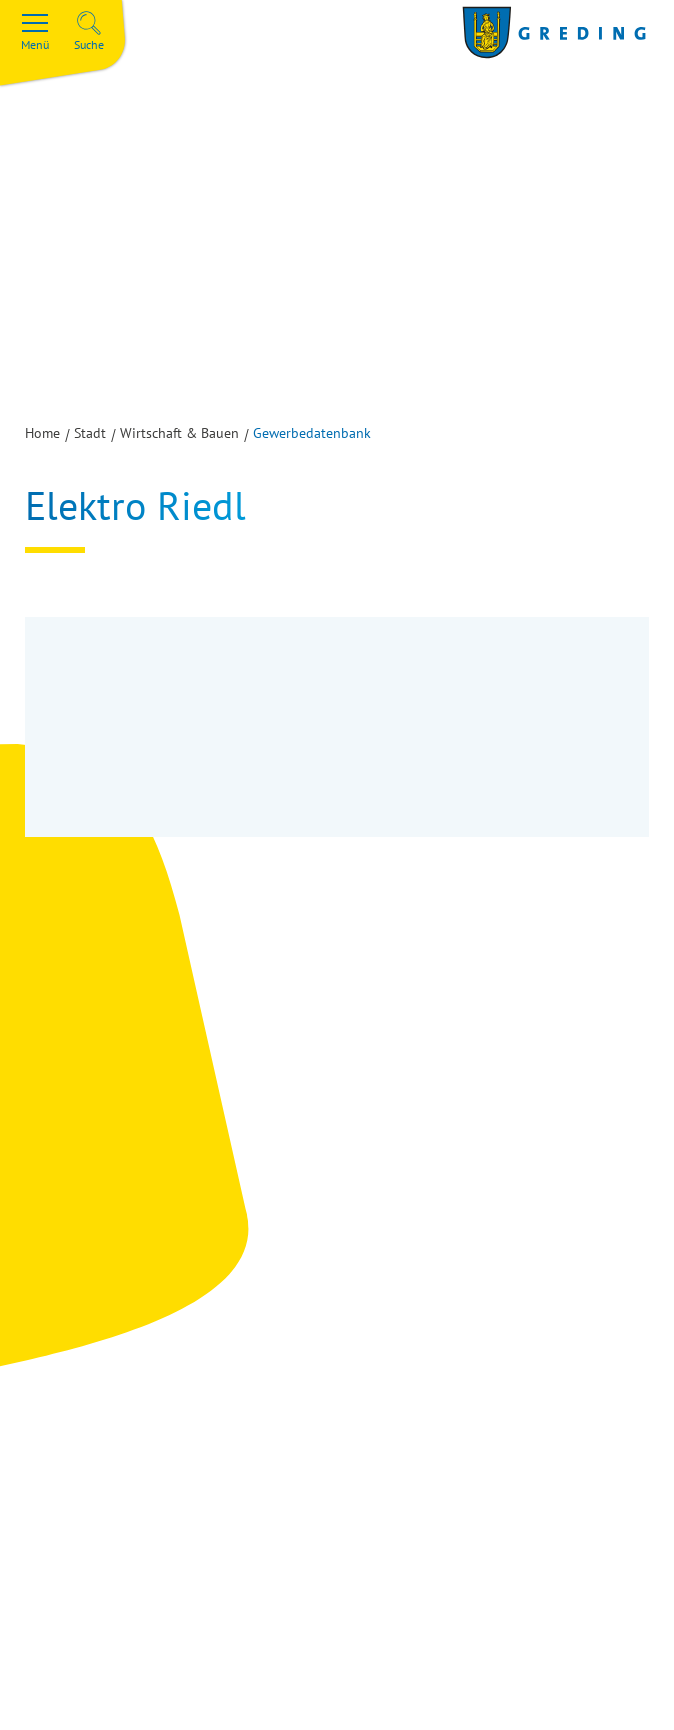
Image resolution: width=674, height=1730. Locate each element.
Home (42, 433)
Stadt (90, 433)
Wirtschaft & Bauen (179, 433)
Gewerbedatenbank (312, 433)
